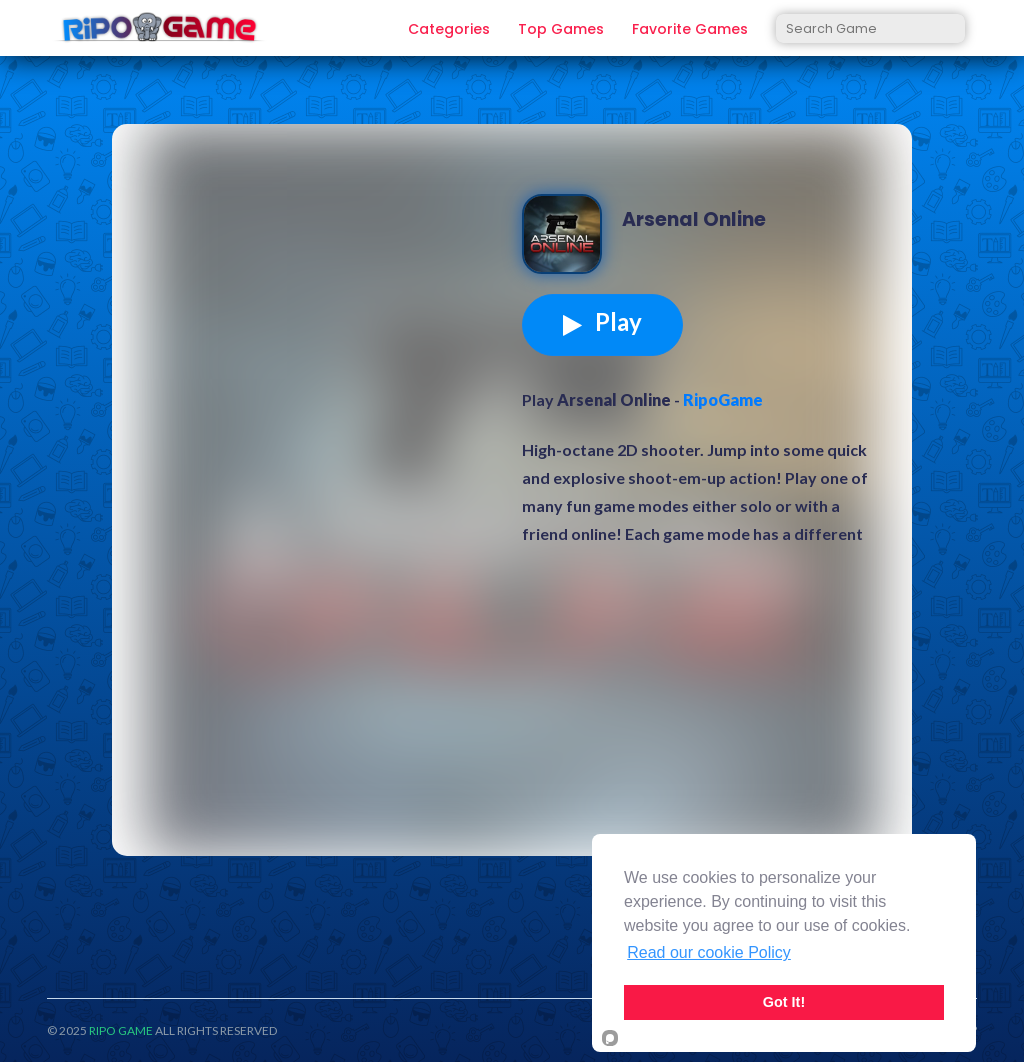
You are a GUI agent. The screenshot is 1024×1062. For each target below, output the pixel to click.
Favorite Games (690, 29)
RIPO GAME (121, 1030)
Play (602, 322)
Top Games (561, 29)
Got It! (784, 1002)
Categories (449, 29)
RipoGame (723, 399)
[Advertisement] (322, 294)
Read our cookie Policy (709, 952)
